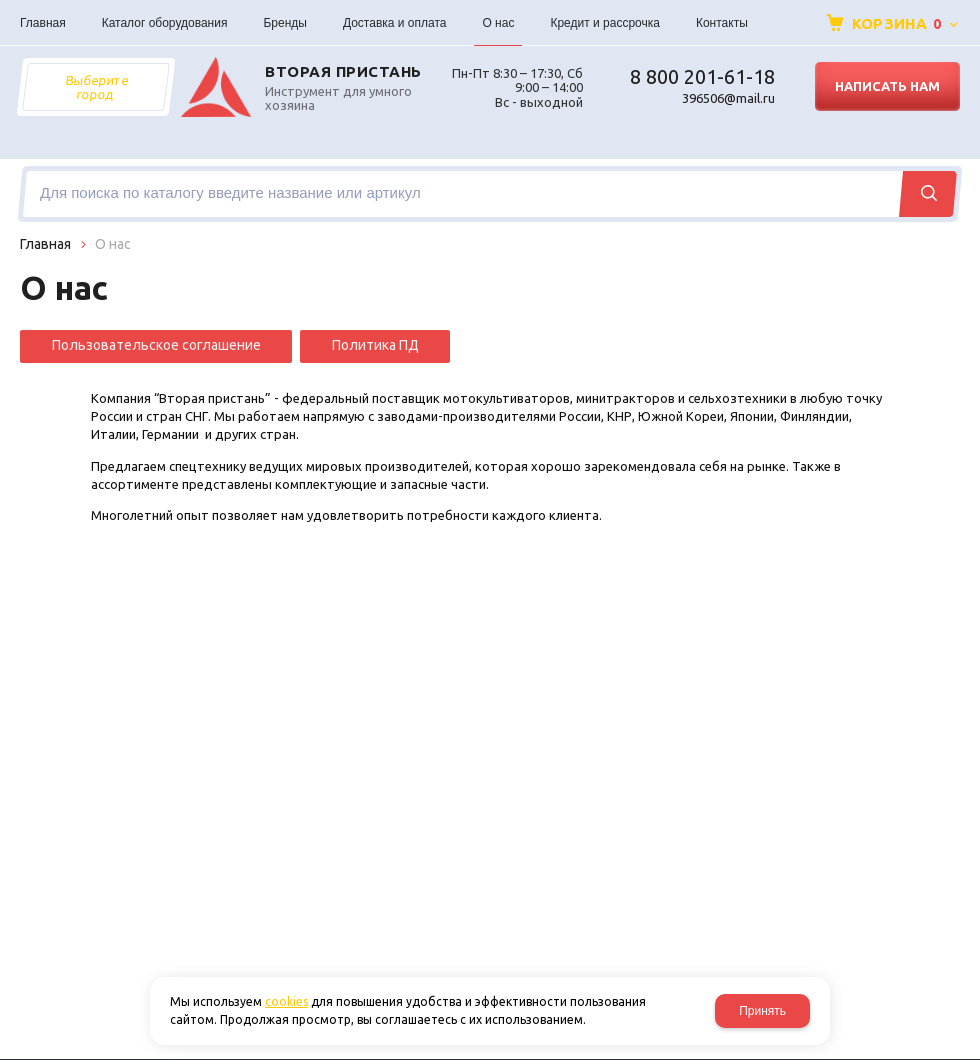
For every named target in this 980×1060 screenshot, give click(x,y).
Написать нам (887, 86)
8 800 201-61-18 (702, 76)
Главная (45, 244)
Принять (762, 1011)
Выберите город (96, 87)
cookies (286, 1001)
